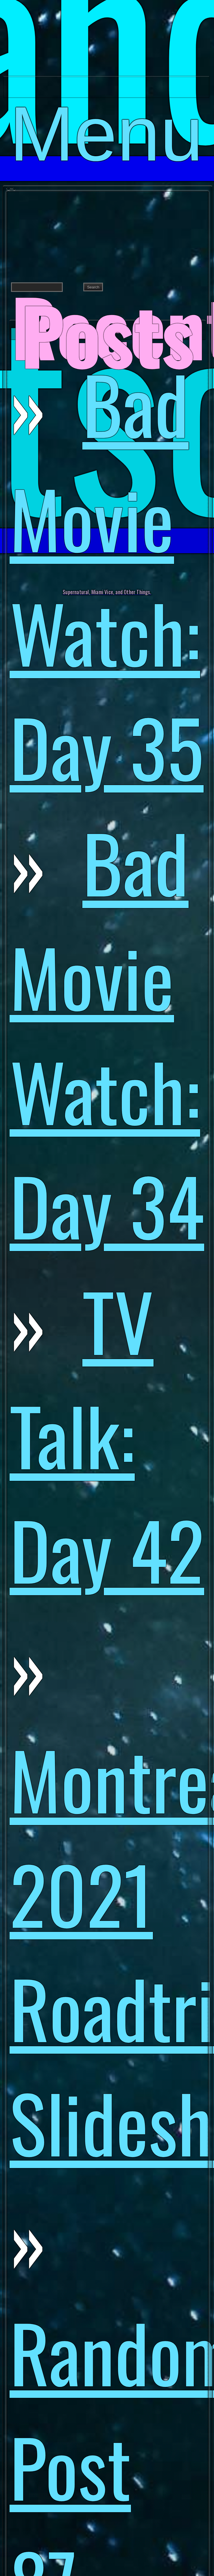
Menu (106, 94)
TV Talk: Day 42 (107, 1434)
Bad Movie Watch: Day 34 (107, 1033)
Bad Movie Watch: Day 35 (107, 574)
